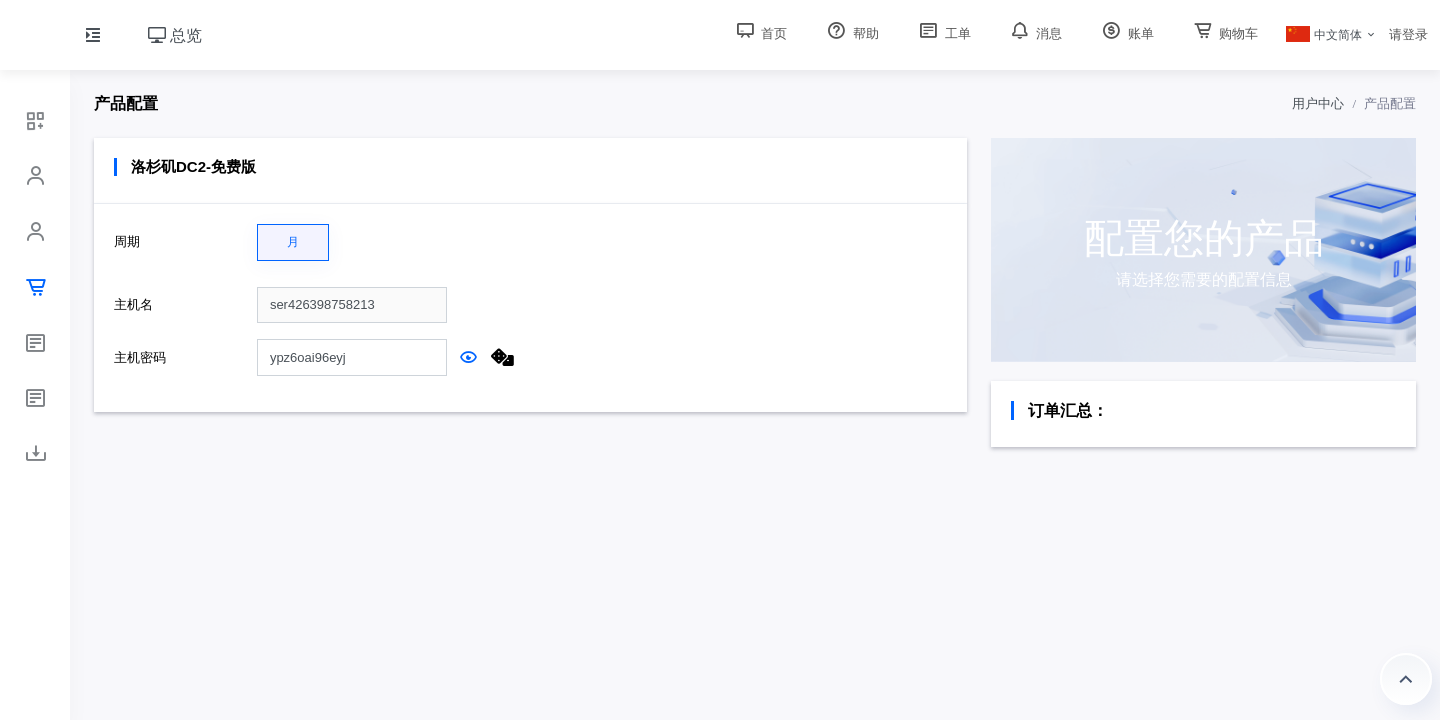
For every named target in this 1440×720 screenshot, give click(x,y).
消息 (1035, 33)
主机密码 (140, 357)
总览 (175, 35)
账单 (1126, 33)
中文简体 (1323, 35)
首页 (760, 33)
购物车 (1224, 33)
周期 (127, 241)
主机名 (133, 304)
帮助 (851, 33)
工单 (943, 33)
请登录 (1408, 34)
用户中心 (1318, 103)
